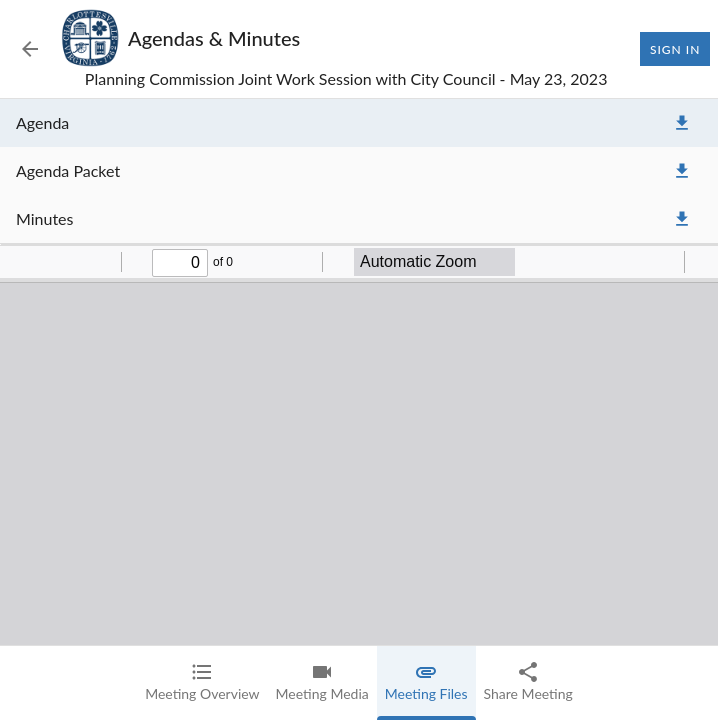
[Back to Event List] (30, 49)
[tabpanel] (359, 409)
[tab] (202, 683)
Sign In (675, 49)
